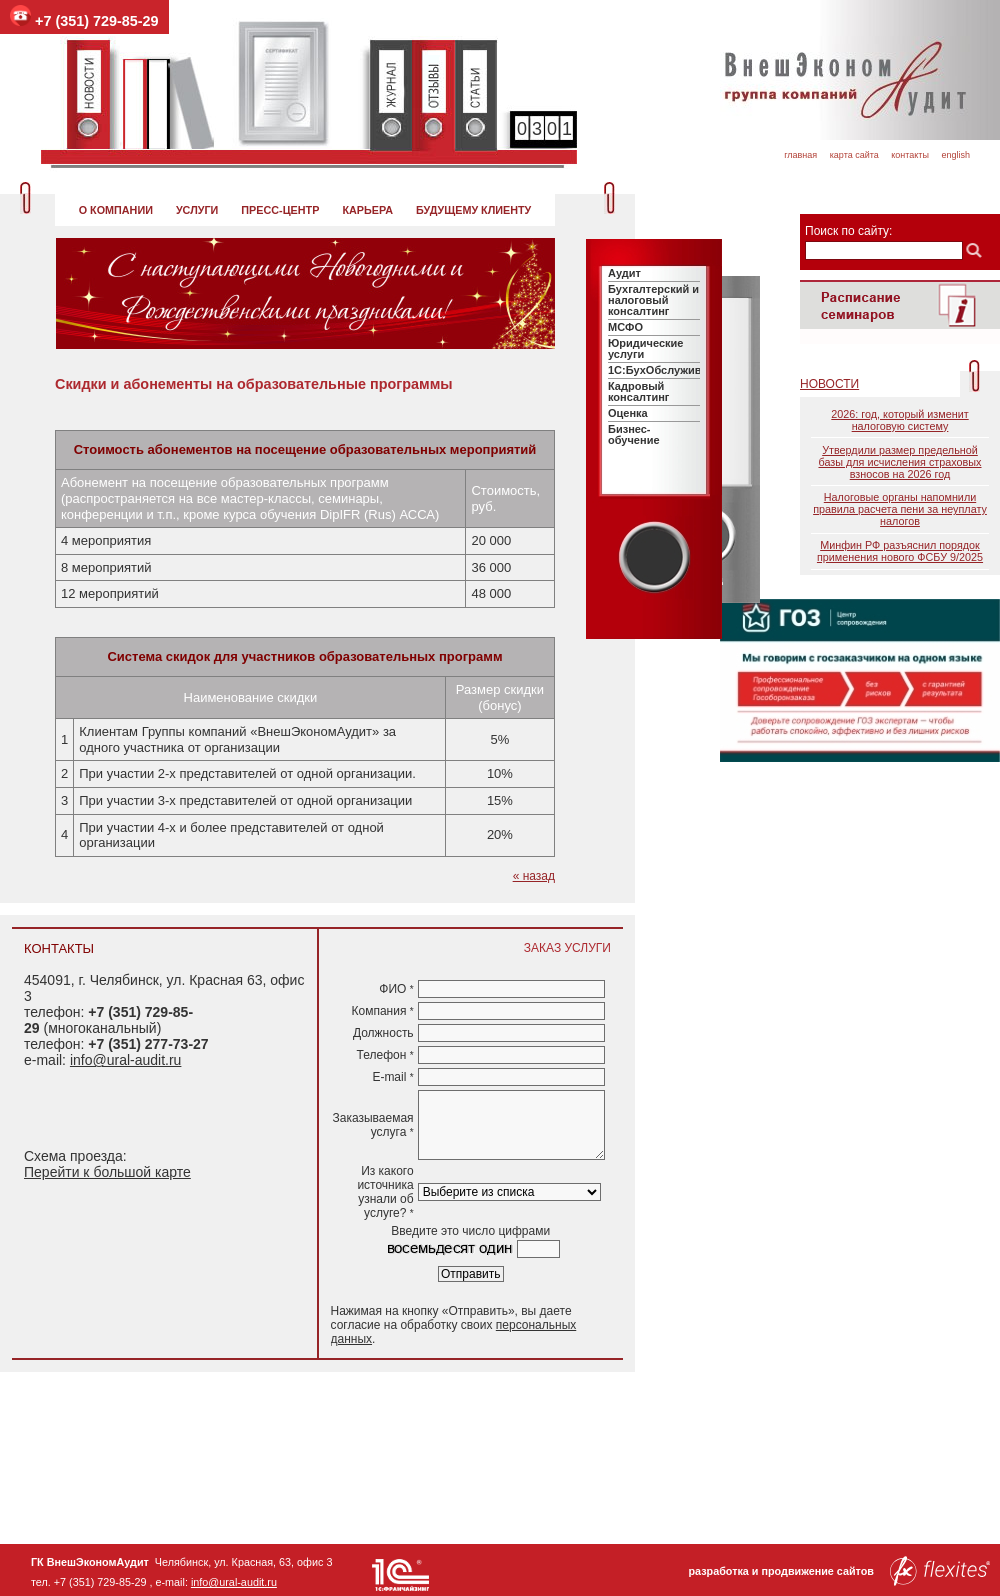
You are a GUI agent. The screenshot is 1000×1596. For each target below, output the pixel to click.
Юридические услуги (645, 348)
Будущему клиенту (473, 210)
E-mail (392, 1077)
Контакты (910, 155)
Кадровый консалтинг (638, 391)
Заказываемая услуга (373, 1125)
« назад (534, 876)
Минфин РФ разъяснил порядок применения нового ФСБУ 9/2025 (900, 551)
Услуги (197, 210)
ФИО (396, 989)
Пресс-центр (280, 210)
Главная (800, 155)
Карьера (367, 210)
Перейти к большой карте (107, 1172)
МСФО (625, 327)
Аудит (624, 273)
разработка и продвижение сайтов (839, 1571)
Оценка (628, 413)
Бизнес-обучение (634, 434)
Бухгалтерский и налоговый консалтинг (653, 300)
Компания (382, 1011)
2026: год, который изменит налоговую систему (899, 420)
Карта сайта (854, 155)
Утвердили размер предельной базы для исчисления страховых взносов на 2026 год (899, 462)
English (955, 155)
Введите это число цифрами (470, 1231)
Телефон (385, 1055)
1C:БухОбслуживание (667, 370)
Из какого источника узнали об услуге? (385, 1192)
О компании (116, 210)
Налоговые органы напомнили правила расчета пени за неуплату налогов (900, 509)
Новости (829, 384)
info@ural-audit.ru (126, 1060)
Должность (383, 1033)
